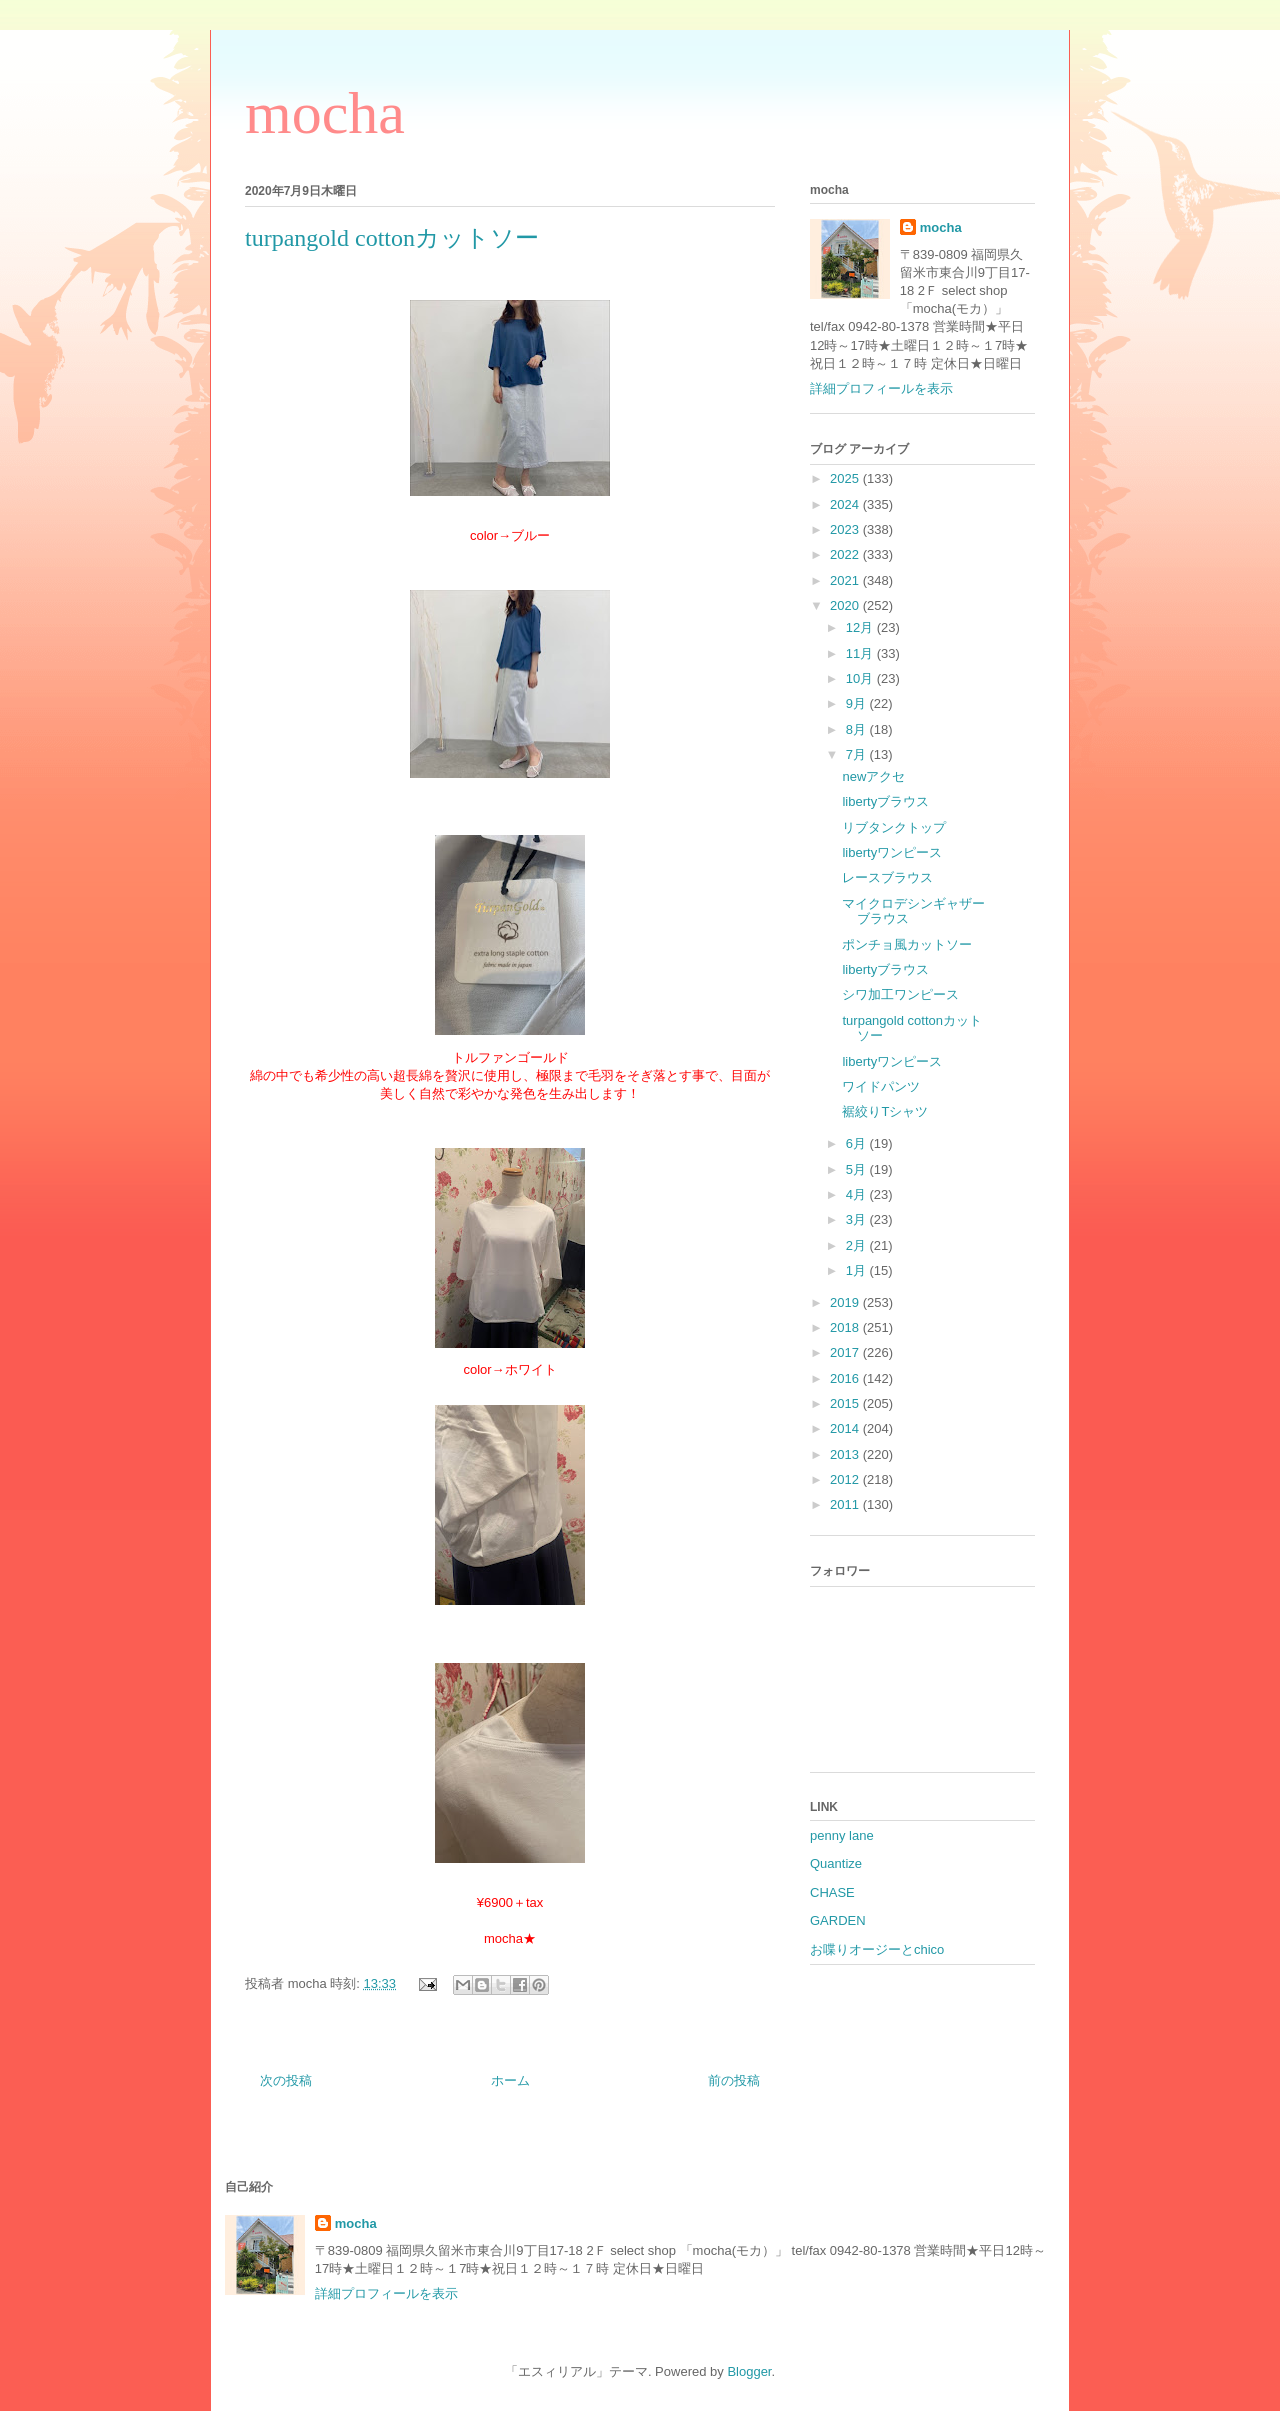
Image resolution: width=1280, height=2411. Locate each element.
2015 (846, 1403)
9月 (858, 703)
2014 (846, 1428)
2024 (846, 504)
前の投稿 (734, 2080)
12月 (861, 627)
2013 (846, 1454)
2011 (846, 1504)
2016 (846, 1378)
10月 (861, 678)
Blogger (749, 2371)
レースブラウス (887, 877)
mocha (325, 113)
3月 (858, 1219)
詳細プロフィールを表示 (881, 388)
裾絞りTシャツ (885, 1111)
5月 (858, 1169)
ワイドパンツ (881, 1086)
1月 (858, 1270)
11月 (861, 653)
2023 (846, 529)
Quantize (836, 1863)
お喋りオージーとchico (877, 1949)
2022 (846, 554)
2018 (846, 1327)
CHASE (832, 1892)
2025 (846, 478)
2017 (846, 1352)
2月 (858, 1245)
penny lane (842, 1835)
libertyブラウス (885, 801)
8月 (858, 729)
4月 (858, 1194)
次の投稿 (286, 2080)
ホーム (510, 2080)
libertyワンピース (892, 852)
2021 (846, 580)
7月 (858, 754)
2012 (846, 1479)
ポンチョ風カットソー (907, 944)
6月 (858, 1143)
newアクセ (873, 776)
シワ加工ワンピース (900, 994)
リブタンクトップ (894, 827)
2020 (846, 605)
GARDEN (838, 1920)
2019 (846, 1302)
